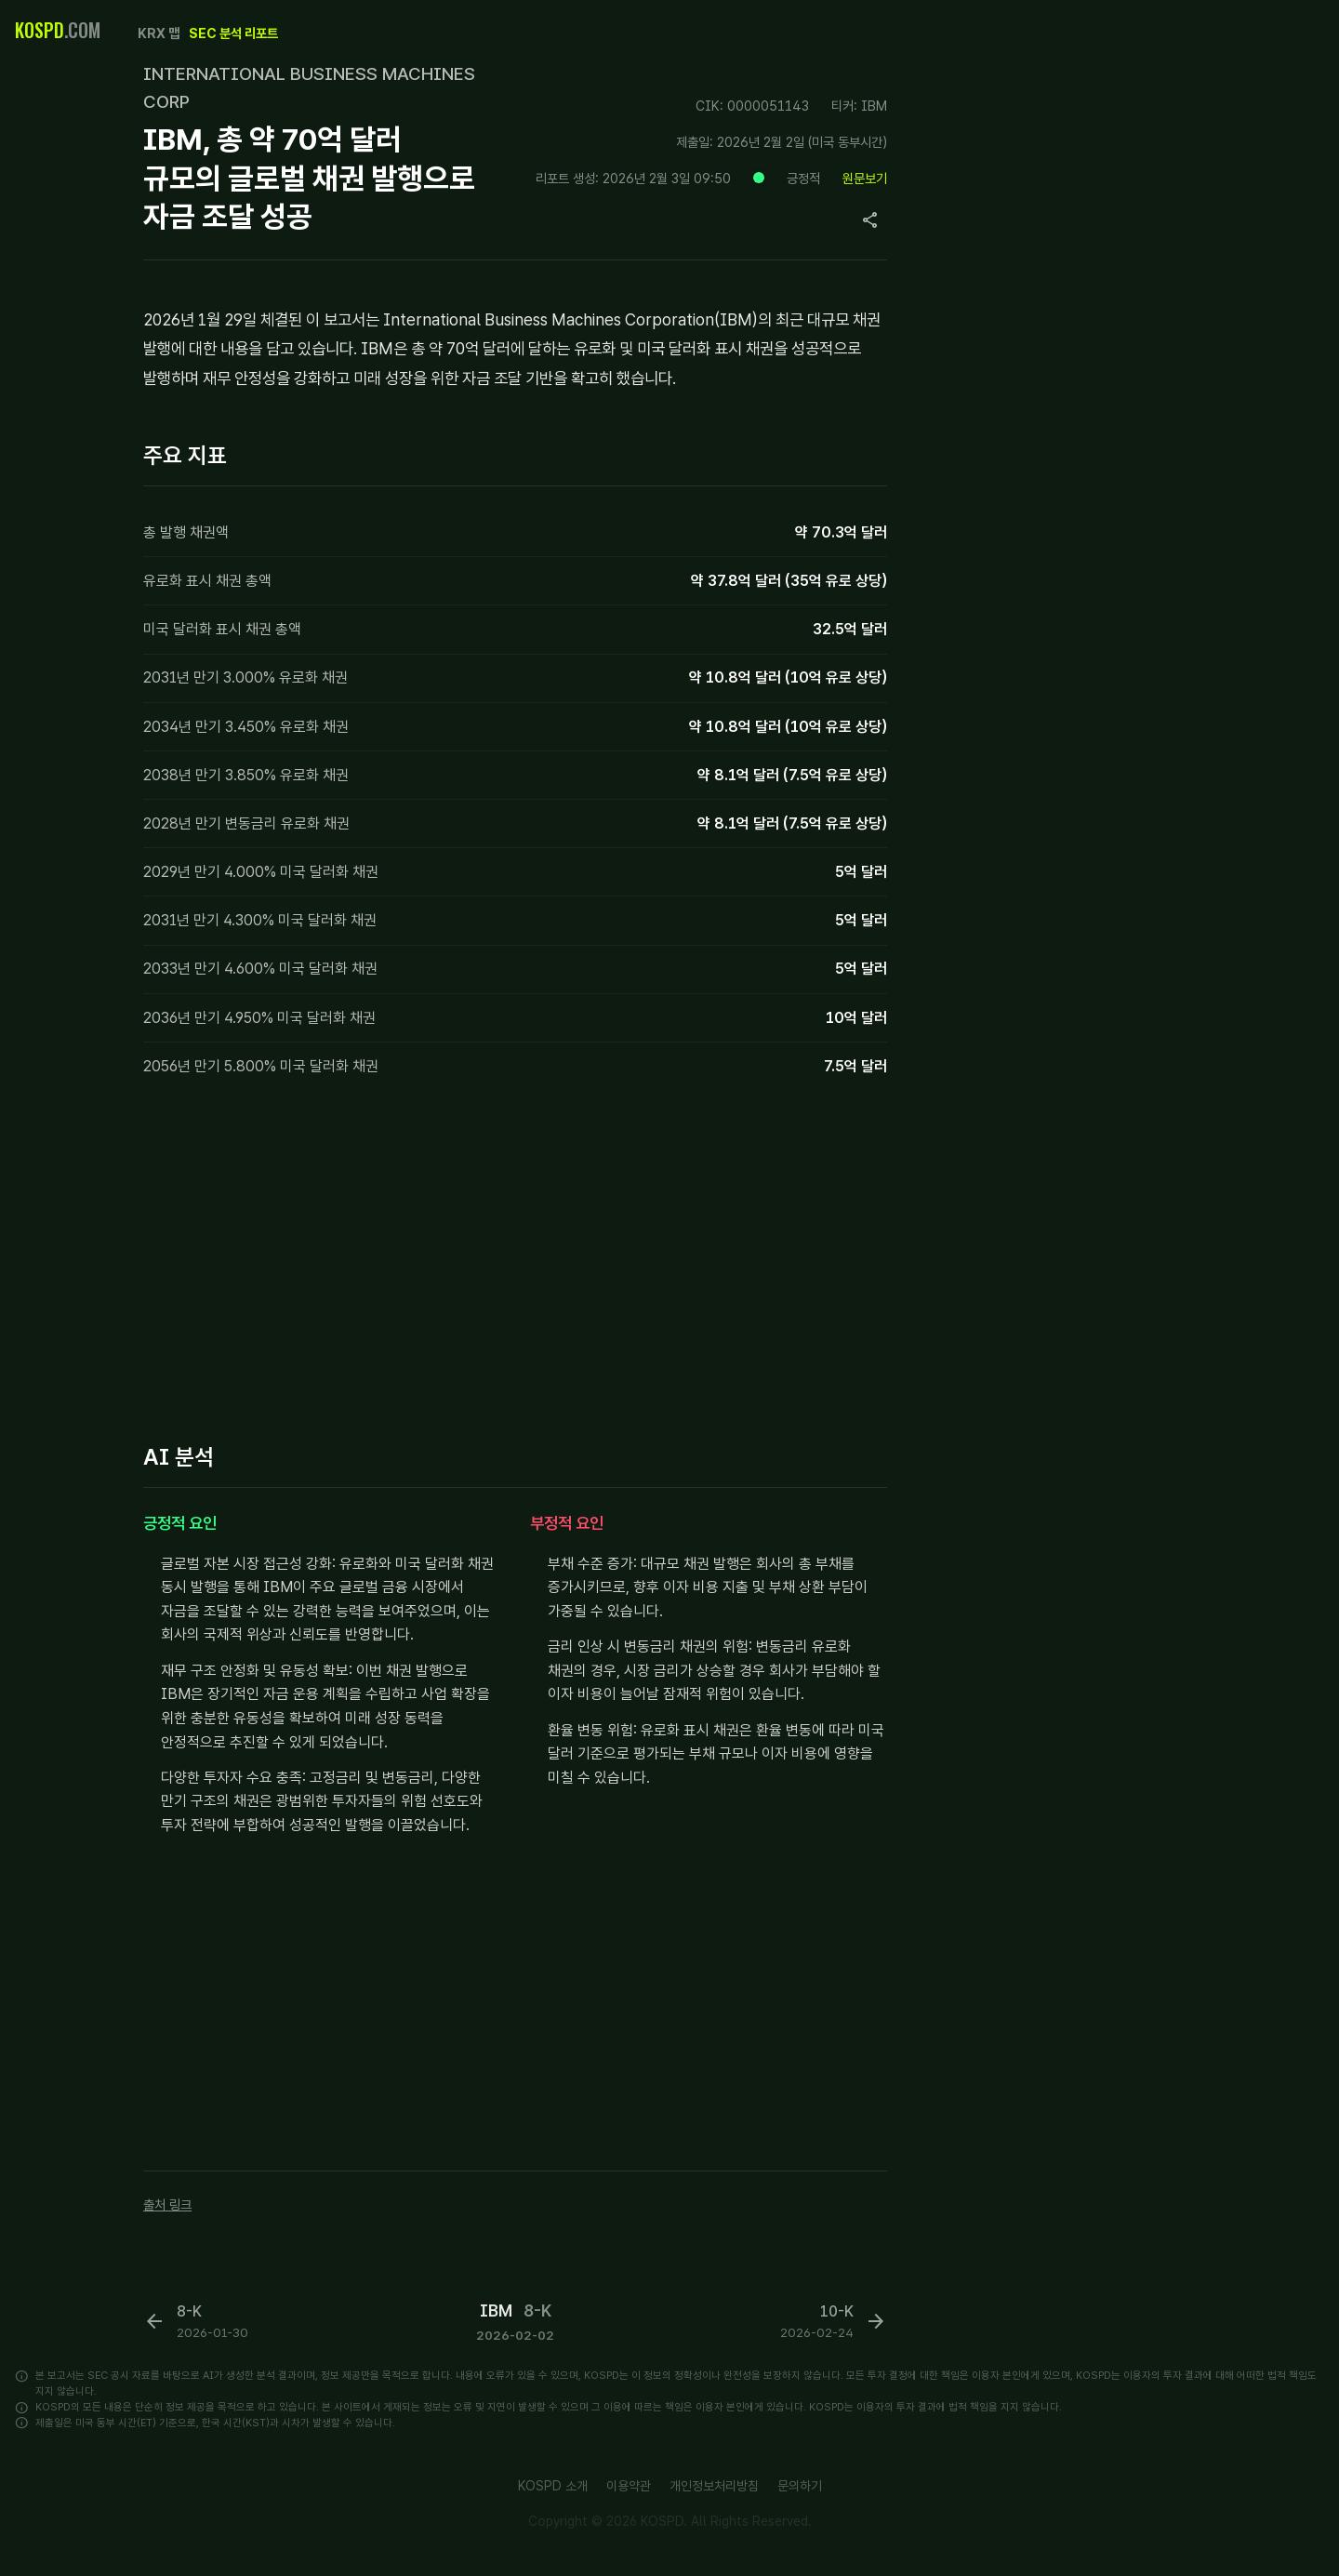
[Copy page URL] (870, 220)
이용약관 (628, 2485)
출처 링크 (167, 2204)
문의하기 (799, 2485)
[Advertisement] (515, 1265)
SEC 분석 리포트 (233, 33)
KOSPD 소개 (553, 2485)
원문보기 (864, 178)
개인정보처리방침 (714, 2485)
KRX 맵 (158, 33)
